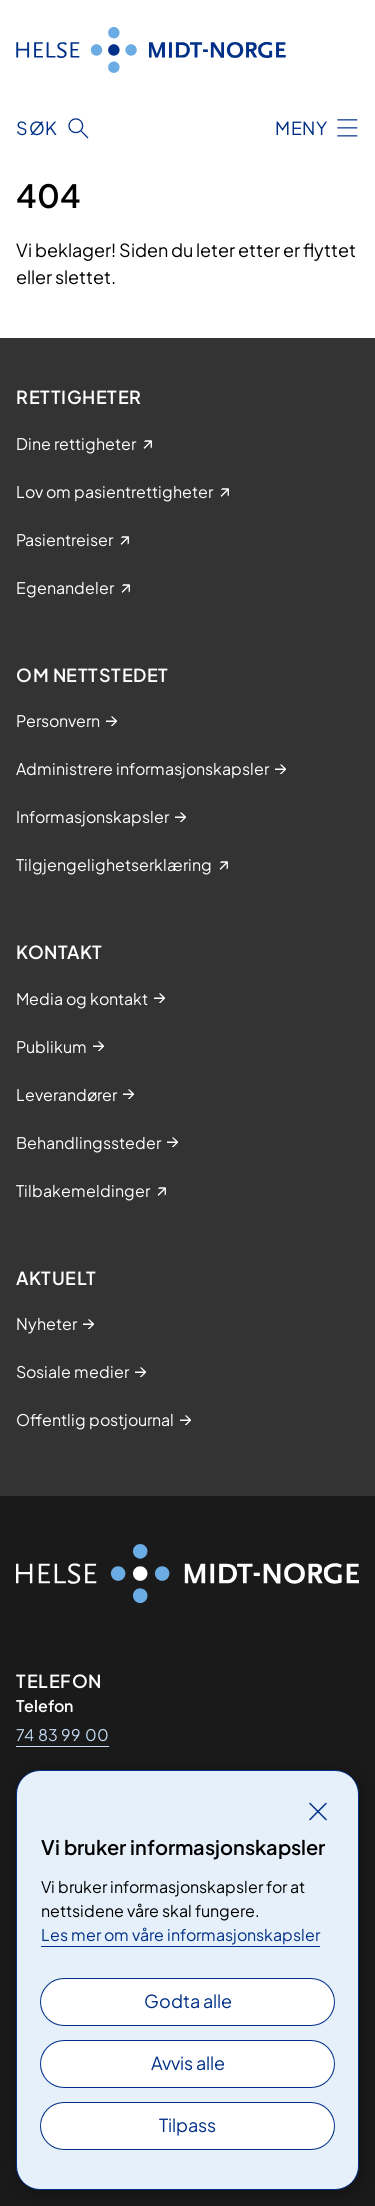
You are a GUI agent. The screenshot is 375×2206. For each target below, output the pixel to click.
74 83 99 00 (62, 1734)
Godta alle (188, 2000)
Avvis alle (188, 2062)
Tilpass (187, 2124)
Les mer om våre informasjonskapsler (180, 1934)
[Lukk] (318, 1811)
